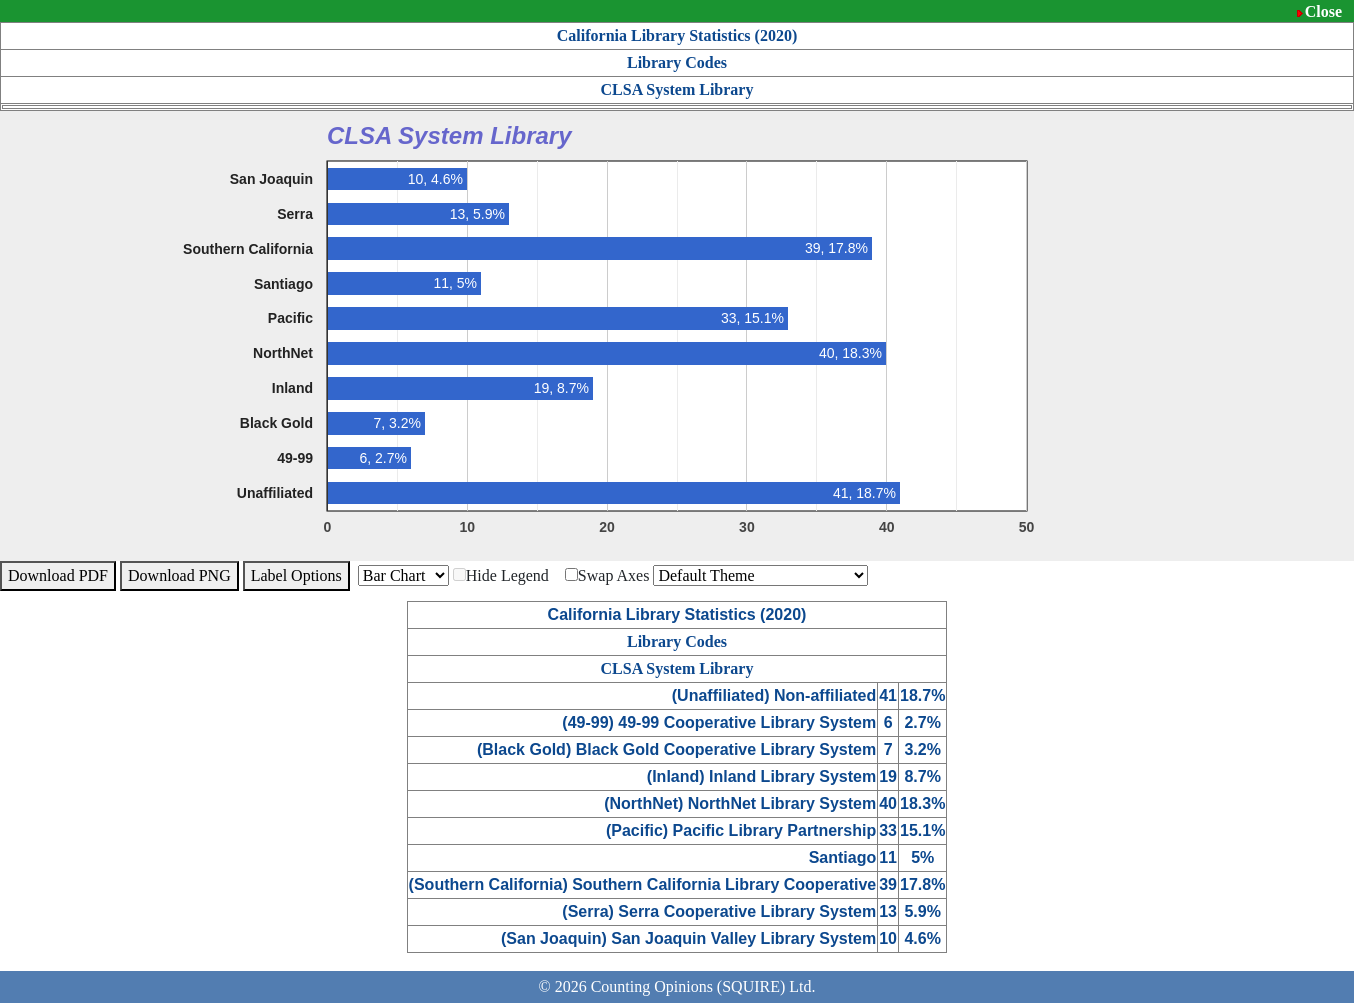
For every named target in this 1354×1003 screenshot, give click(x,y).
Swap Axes (607, 575)
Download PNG (179, 575)
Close (1323, 11)
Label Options (296, 575)
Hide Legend (501, 575)
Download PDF (58, 575)
